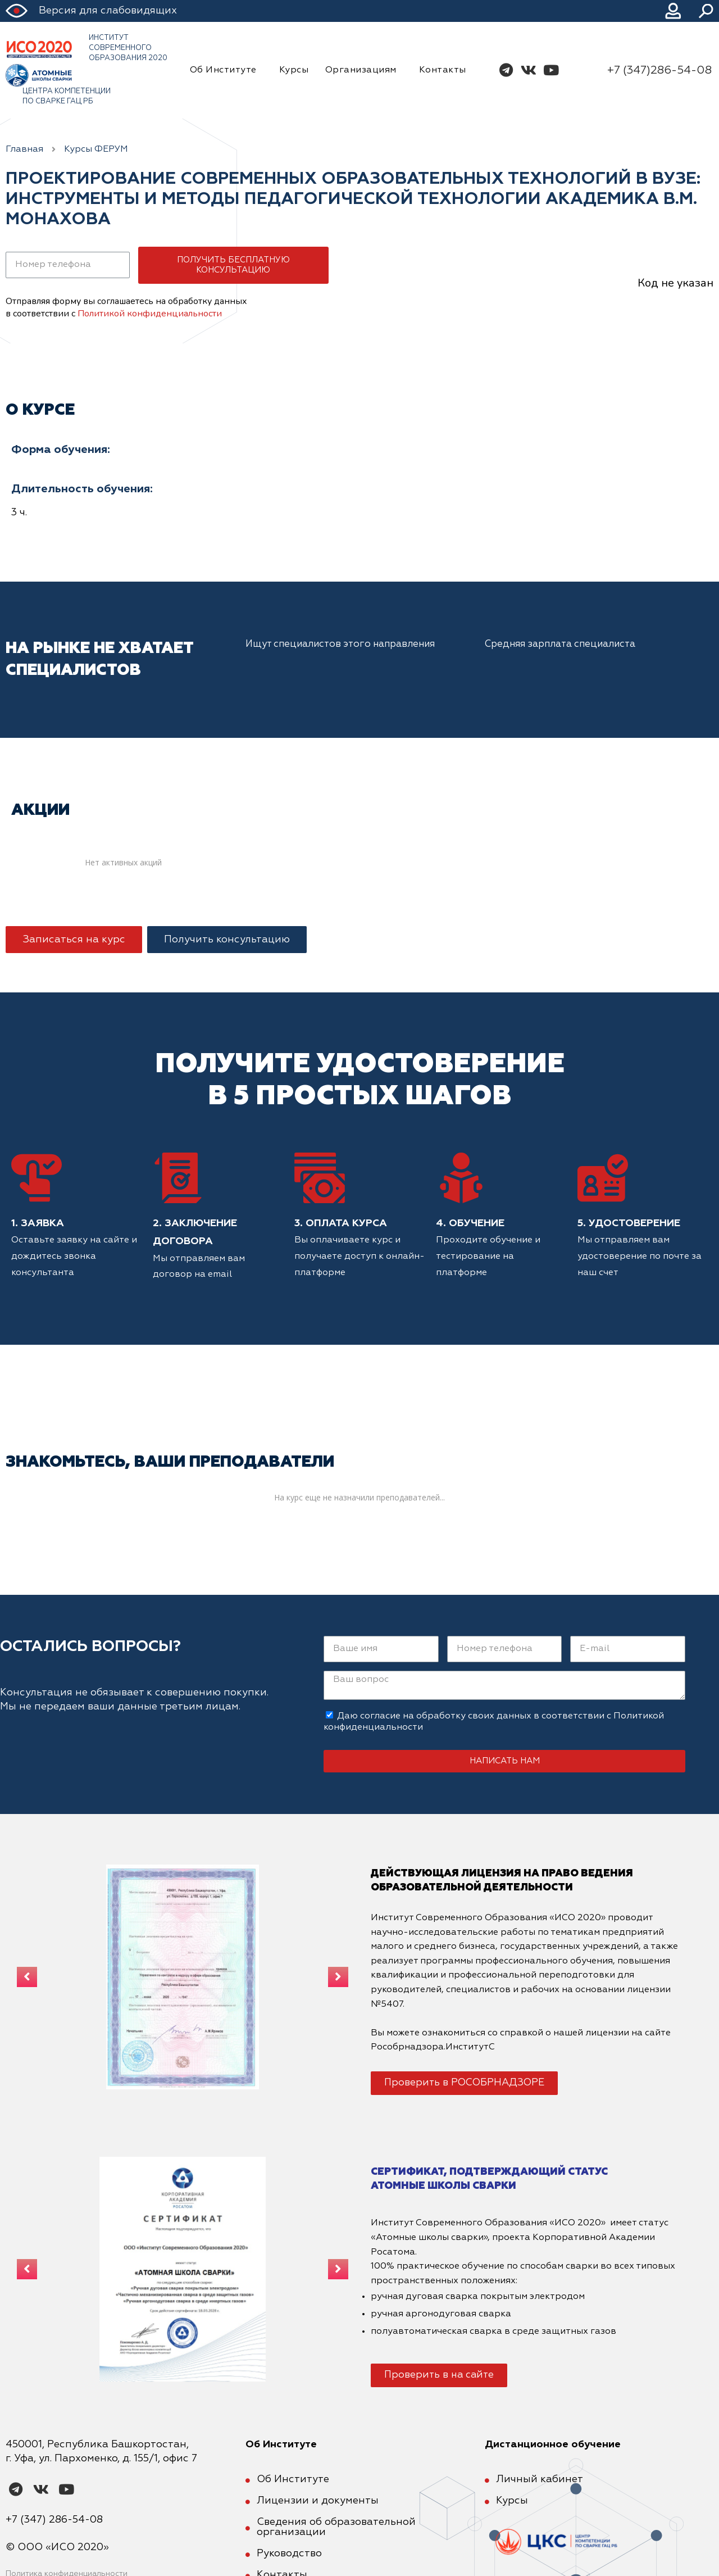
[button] (74, 939)
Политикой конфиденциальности (150, 313)
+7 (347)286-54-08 (659, 70)
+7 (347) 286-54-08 (54, 2520)
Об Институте (226, 70)
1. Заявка (37, 1223)
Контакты (442, 70)
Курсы (294, 70)
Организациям (363, 70)
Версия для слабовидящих (108, 11)
